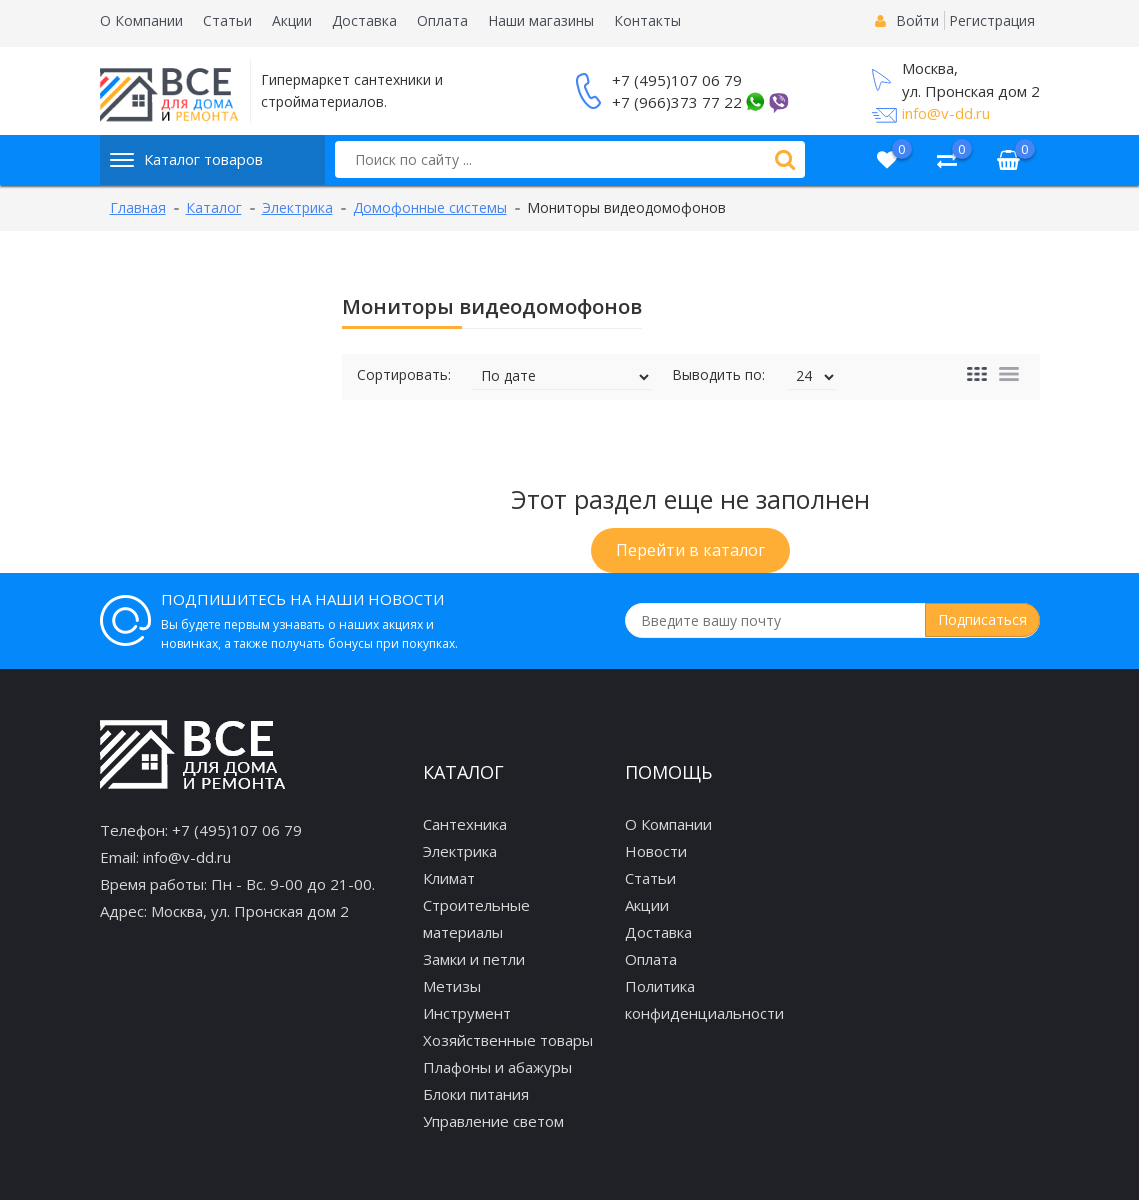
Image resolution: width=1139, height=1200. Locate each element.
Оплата (442, 20)
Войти (917, 20)
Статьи (227, 20)
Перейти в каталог (690, 550)
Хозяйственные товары (508, 1040)
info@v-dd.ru (946, 113)
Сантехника (465, 824)
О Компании (141, 20)
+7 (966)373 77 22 (677, 102)
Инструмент (467, 1013)
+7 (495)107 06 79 (677, 80)
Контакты (647, 20)
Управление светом (493, 1121)
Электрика (460, 851)
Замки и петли (474, 959)
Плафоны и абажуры (497, 1067)
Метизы (452, 986)
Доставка (364, 20)
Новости (656, 851)
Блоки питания (476, 1094)
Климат (449, 878)
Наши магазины (541, 20)
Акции (292, 20)
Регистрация (992, 20)
